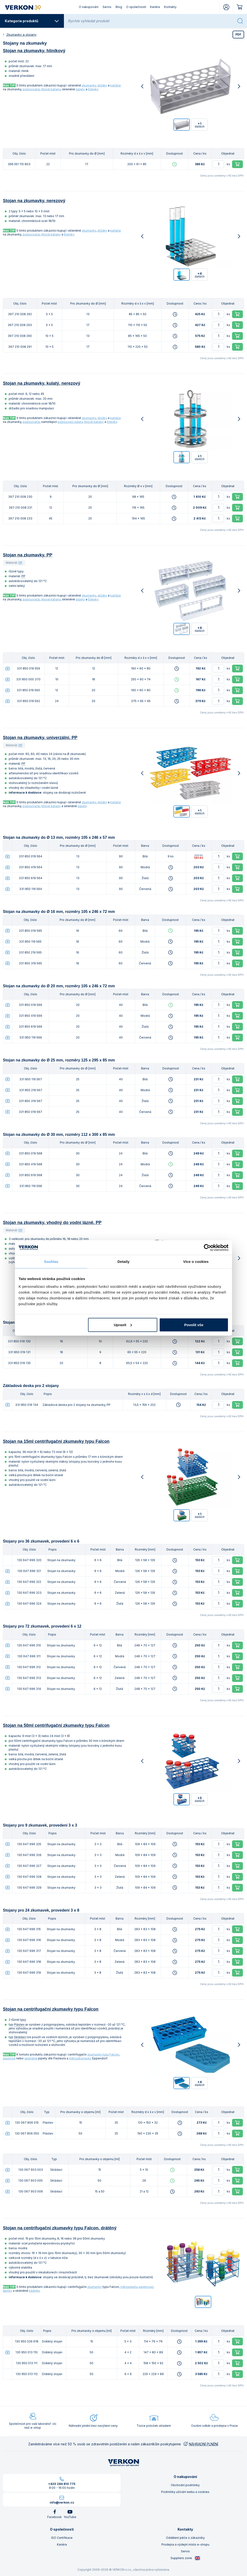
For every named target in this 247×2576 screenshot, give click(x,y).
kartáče (115, 85)
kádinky (34, 2290)
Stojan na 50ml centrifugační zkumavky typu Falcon (56, 1725)
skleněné (30, 2058)
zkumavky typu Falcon (103, 2054)
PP (20, 562)
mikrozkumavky (80, 2058)
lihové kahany (51, 89)
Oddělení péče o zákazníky (185, 2538)
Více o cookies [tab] (196, 1262)
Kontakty (170, 7)
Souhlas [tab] (51, 1262)
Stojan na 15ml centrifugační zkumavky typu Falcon (56, 1441)
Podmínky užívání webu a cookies (185, 2492)
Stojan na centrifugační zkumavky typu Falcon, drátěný (60, 2228)
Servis (107, 7)
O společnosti (136, 7)
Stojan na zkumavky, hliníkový (34, 50)
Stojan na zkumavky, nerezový (34, 200)
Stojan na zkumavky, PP (27, 555)
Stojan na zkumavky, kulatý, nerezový (41, 383)
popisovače (31, 89)
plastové (9, 2058)
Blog (119, 7)
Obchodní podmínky (185, 2485)
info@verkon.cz (62, 2502)
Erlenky (93, 89)
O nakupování (88, 7)
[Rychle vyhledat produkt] (151, 21)
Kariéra (155, 7)
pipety (80, 89)
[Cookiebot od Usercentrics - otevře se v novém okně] (207, 1247)
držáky (102, 85)
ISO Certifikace (62, 2538)
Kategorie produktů (32, 21)
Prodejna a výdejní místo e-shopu (185, 2544)
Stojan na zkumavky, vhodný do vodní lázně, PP (52, 1222)
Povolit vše (193, 1325)
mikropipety (128, 2287)
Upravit (123, 1325)
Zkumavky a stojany (21, 34)
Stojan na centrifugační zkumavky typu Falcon (50, 2009)
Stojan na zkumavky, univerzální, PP (40, 737)
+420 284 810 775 (61, 2484)
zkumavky (89, 85)
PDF (238, 34)
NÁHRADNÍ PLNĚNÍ (200, 2444)
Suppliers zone (185, 2558)
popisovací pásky (70, 422)
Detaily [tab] (123, 1262)
